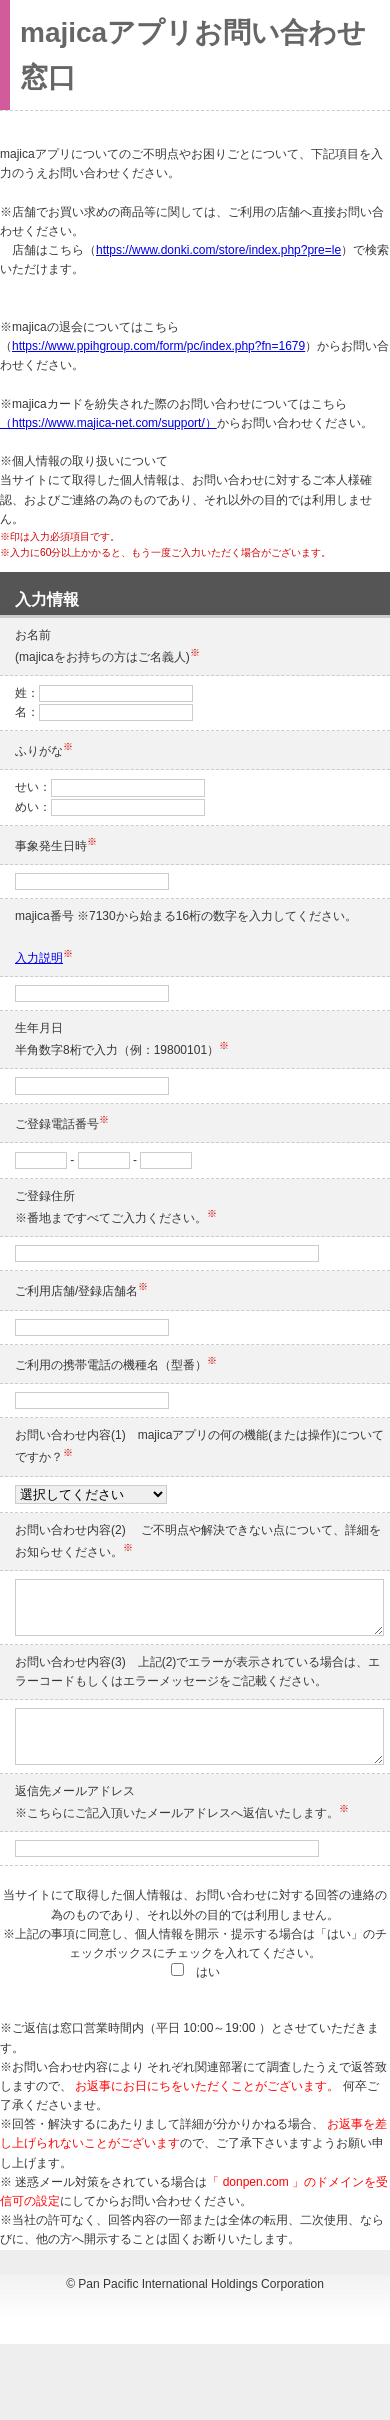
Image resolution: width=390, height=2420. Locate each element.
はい (195, 1972)
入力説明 (39, 958)
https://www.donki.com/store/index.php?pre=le (218, 250)
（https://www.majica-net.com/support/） (108, 423)
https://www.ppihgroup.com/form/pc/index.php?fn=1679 (158, 346)
